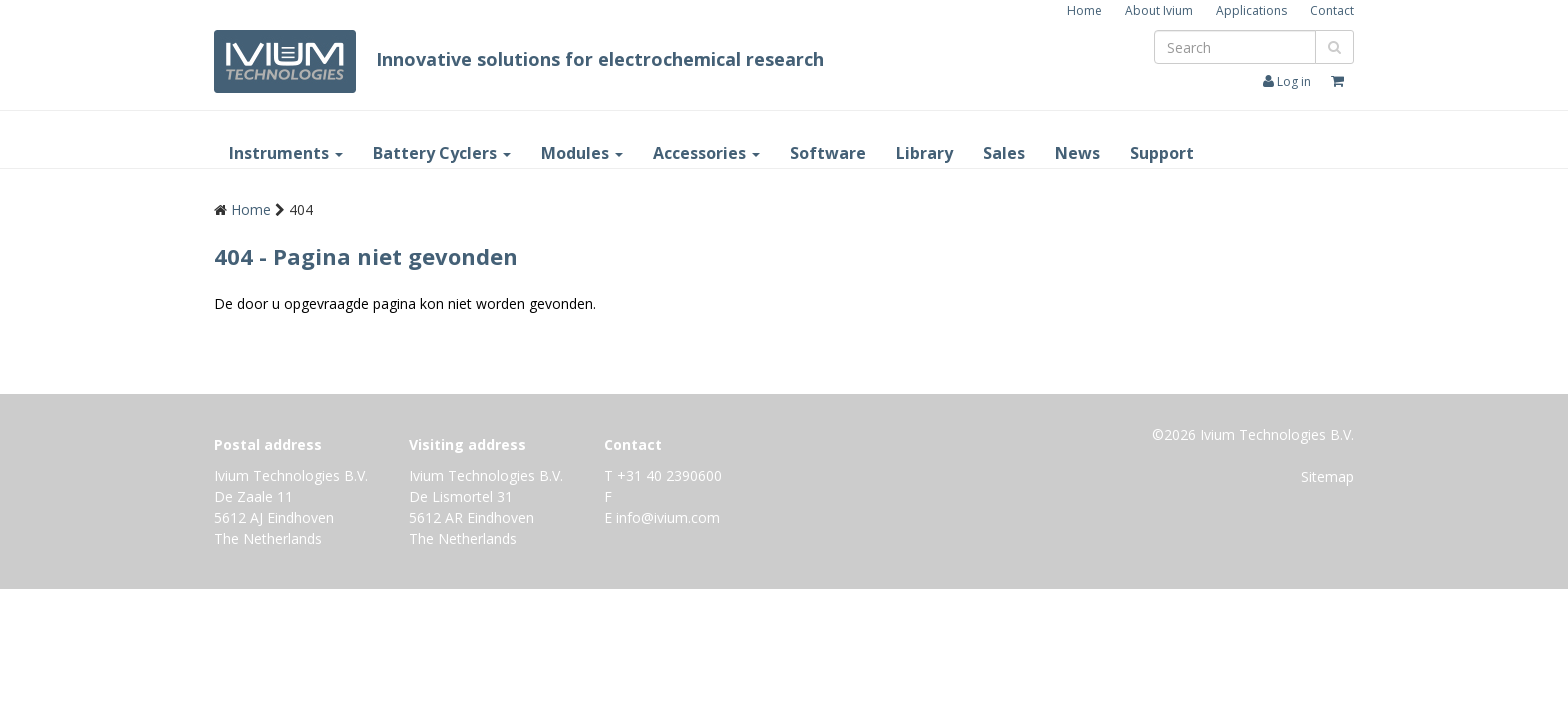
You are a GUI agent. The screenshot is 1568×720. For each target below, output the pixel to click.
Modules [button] (582, 153)
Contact (1332, 10)
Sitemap (1327, 476)
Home (1084, 10)
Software (828, 153)
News (1077, 153)
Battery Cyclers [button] (442, 153)
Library (924, 153)
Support (1162, 153)
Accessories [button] (706, 153)
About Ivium (1159, 10)
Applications (1251, 10)
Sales (1004, 153)
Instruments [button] (286, 153)
